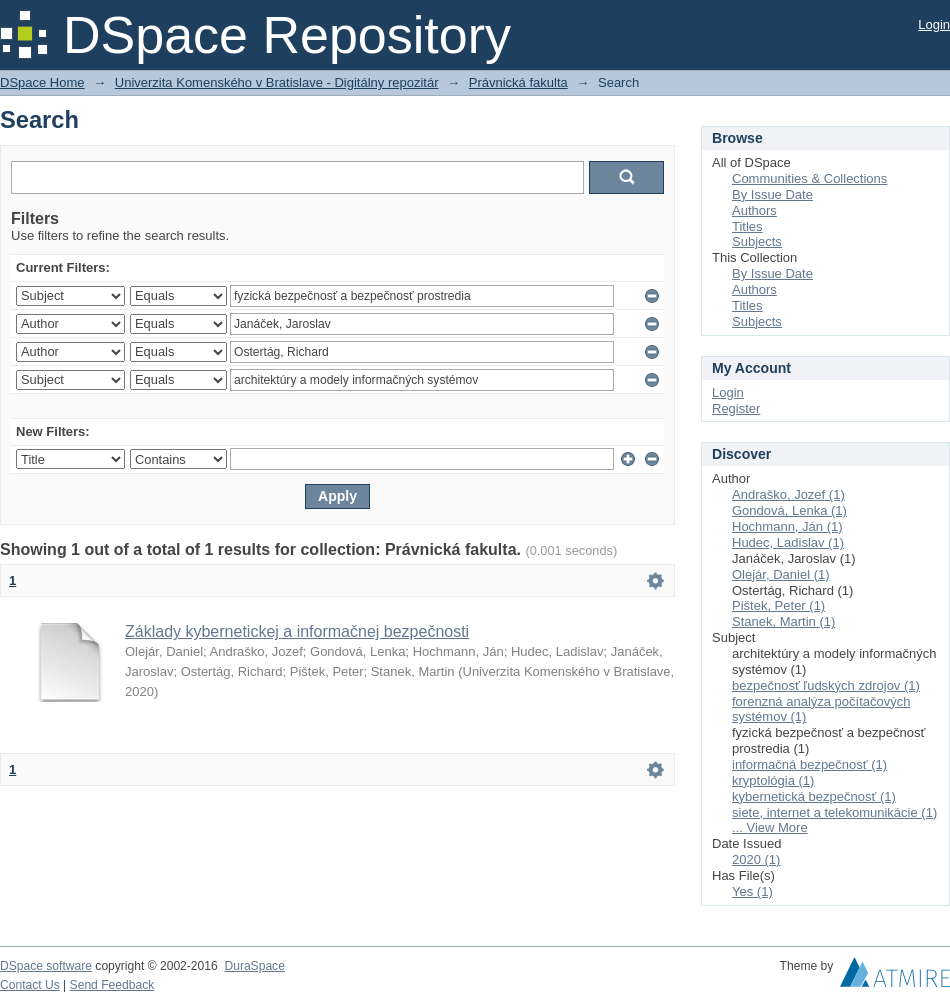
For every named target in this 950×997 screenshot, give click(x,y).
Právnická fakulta (518, 82)
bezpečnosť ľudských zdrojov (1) (826, 685)
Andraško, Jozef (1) (788, 494)
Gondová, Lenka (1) (789, 510)
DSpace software (46, 966)
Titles (747, 226)
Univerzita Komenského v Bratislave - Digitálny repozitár (277, 82)
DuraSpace (254, 966)
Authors (754, 210)
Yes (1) (752, 891)
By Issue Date (772, 194)
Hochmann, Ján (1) (787, 526)
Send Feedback (112, 985)
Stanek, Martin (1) (783, 621)
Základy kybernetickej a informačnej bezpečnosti (297, 631)
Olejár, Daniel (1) (781, 574)
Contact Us (30, 985)
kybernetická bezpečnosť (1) (814, 796)
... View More (770, 827)
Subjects (757, 241)
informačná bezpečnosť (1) (809, 764)
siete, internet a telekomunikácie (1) (834, 812)
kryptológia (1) (773, 780)
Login (934, 24)
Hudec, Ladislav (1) (788, 542)
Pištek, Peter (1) (778, 605)
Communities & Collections (809, 178)
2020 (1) (756, 859)
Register (736, 408)
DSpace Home (42, 82)
